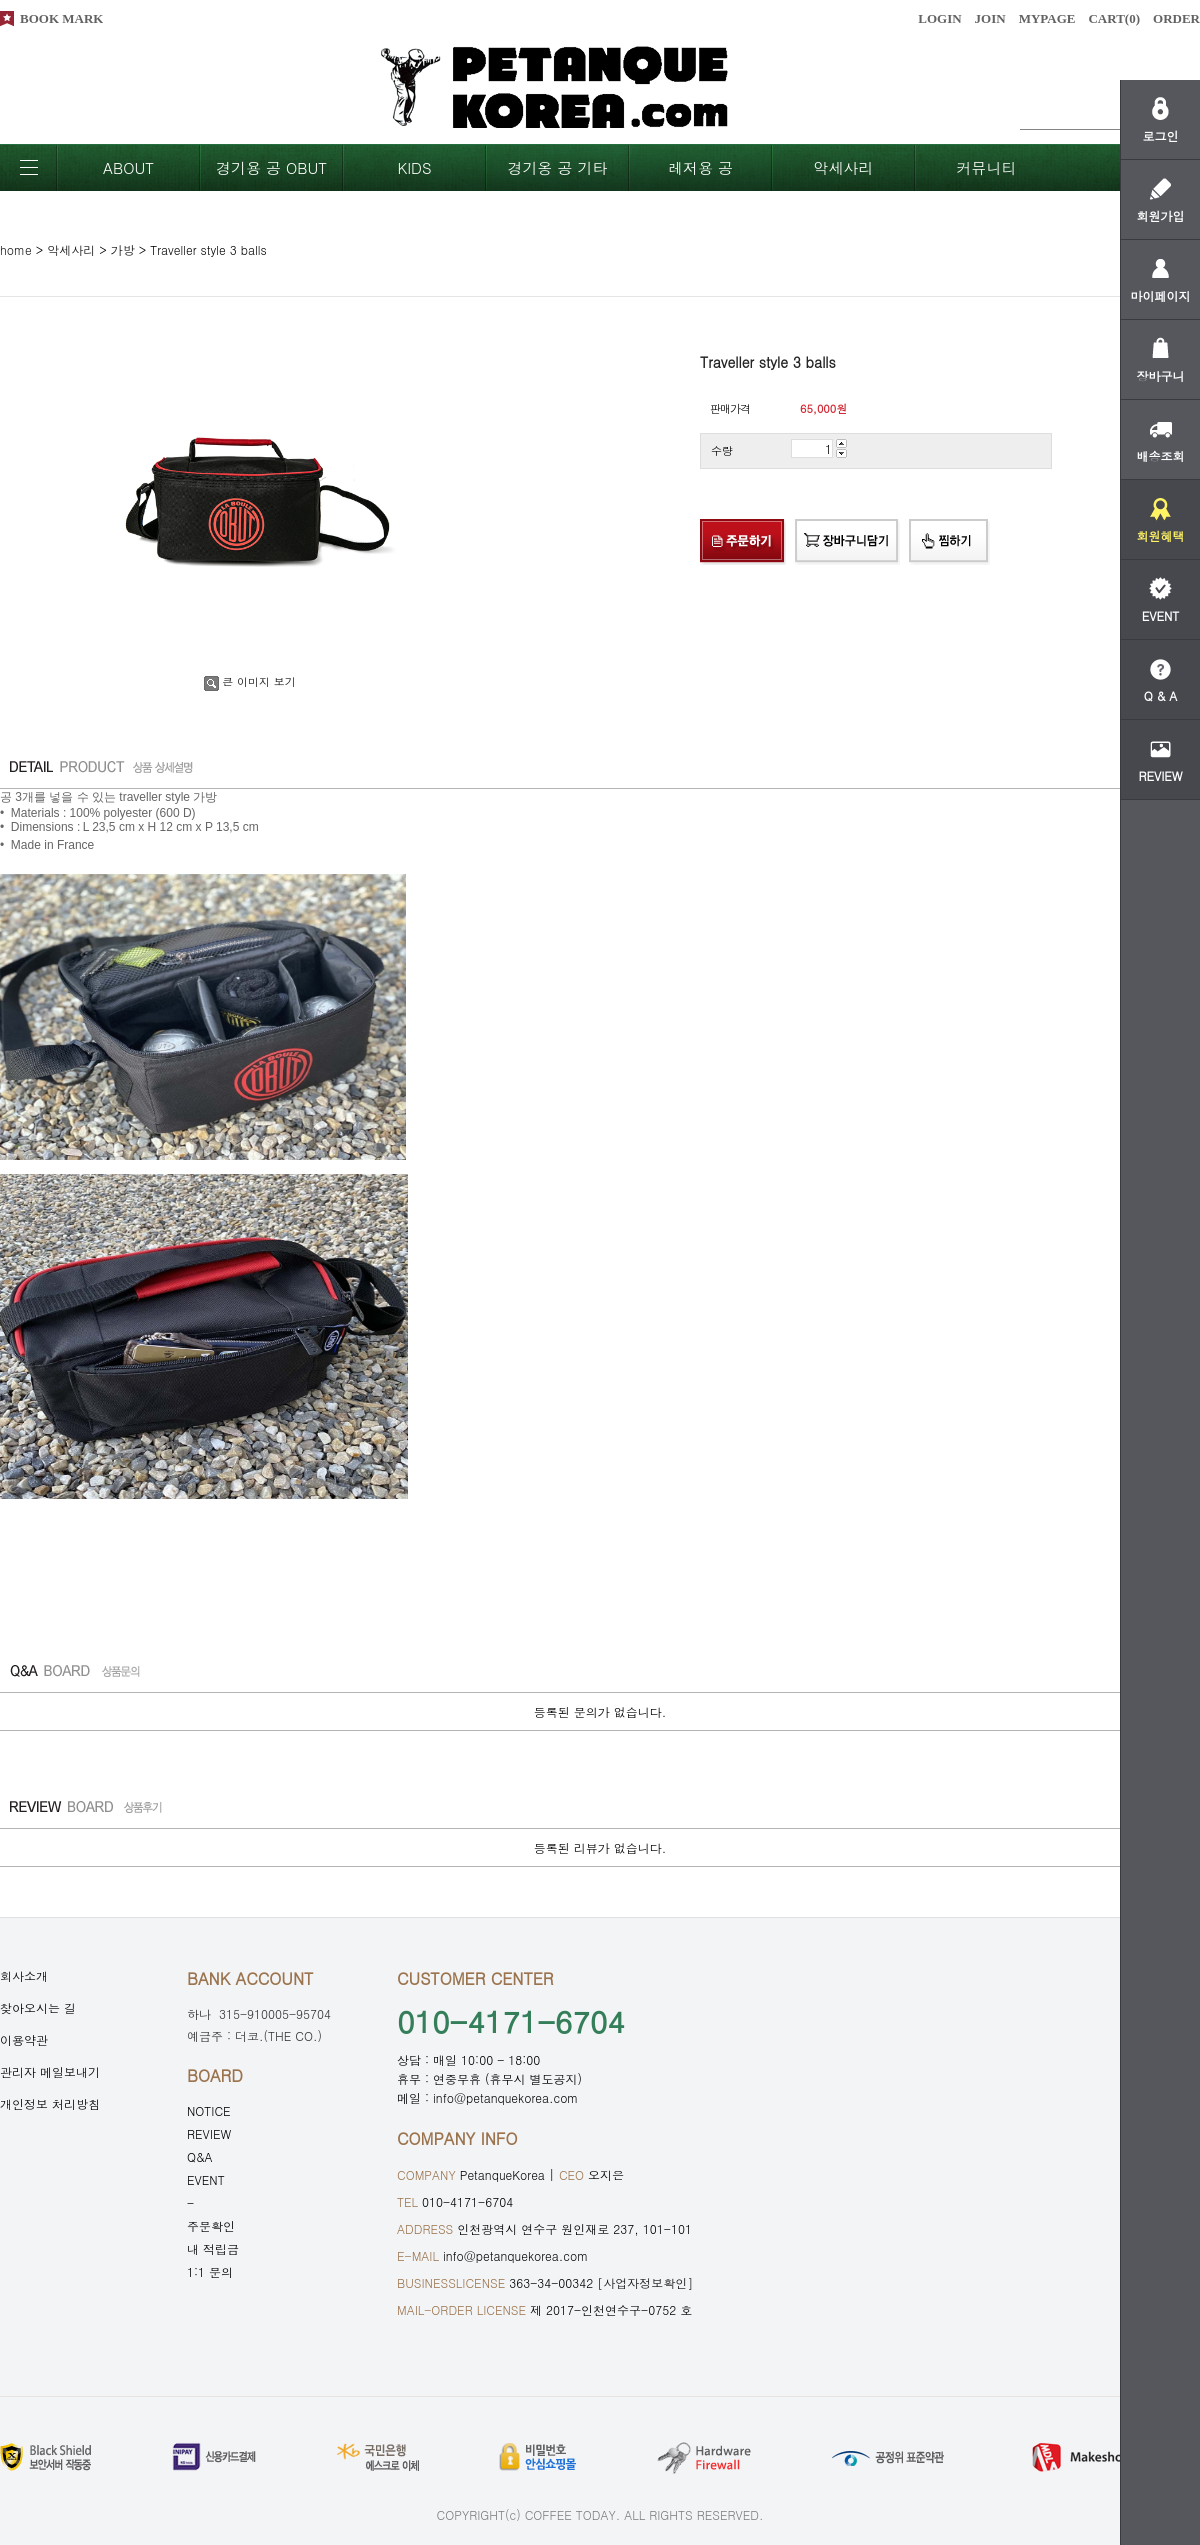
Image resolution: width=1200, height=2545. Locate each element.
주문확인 (211, 2225)
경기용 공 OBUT (271, 167)
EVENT (206, 2179)
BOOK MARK (61, 18)
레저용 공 (700, 167)
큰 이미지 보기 (249, 681)
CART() (1114, 18)
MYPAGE (1047, 18)
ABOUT (128, 167)
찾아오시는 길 (38, 2007)
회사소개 (24, 1975)
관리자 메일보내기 (50, 2071)
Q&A (200, 2156)
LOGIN (939, 18)
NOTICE (209, 2110)
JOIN (990, 18)
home (16, 249)
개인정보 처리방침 (50, 2103)
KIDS (414, 167)
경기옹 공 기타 (557, 167)
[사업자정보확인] (645, 2282)
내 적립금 (213, 2248)
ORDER (1176, 18)
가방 (123, 249)
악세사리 (844, 167)
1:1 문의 (210, 2271)
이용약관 (24, 2039)
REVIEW (209, 2133)
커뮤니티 (987, 167)
